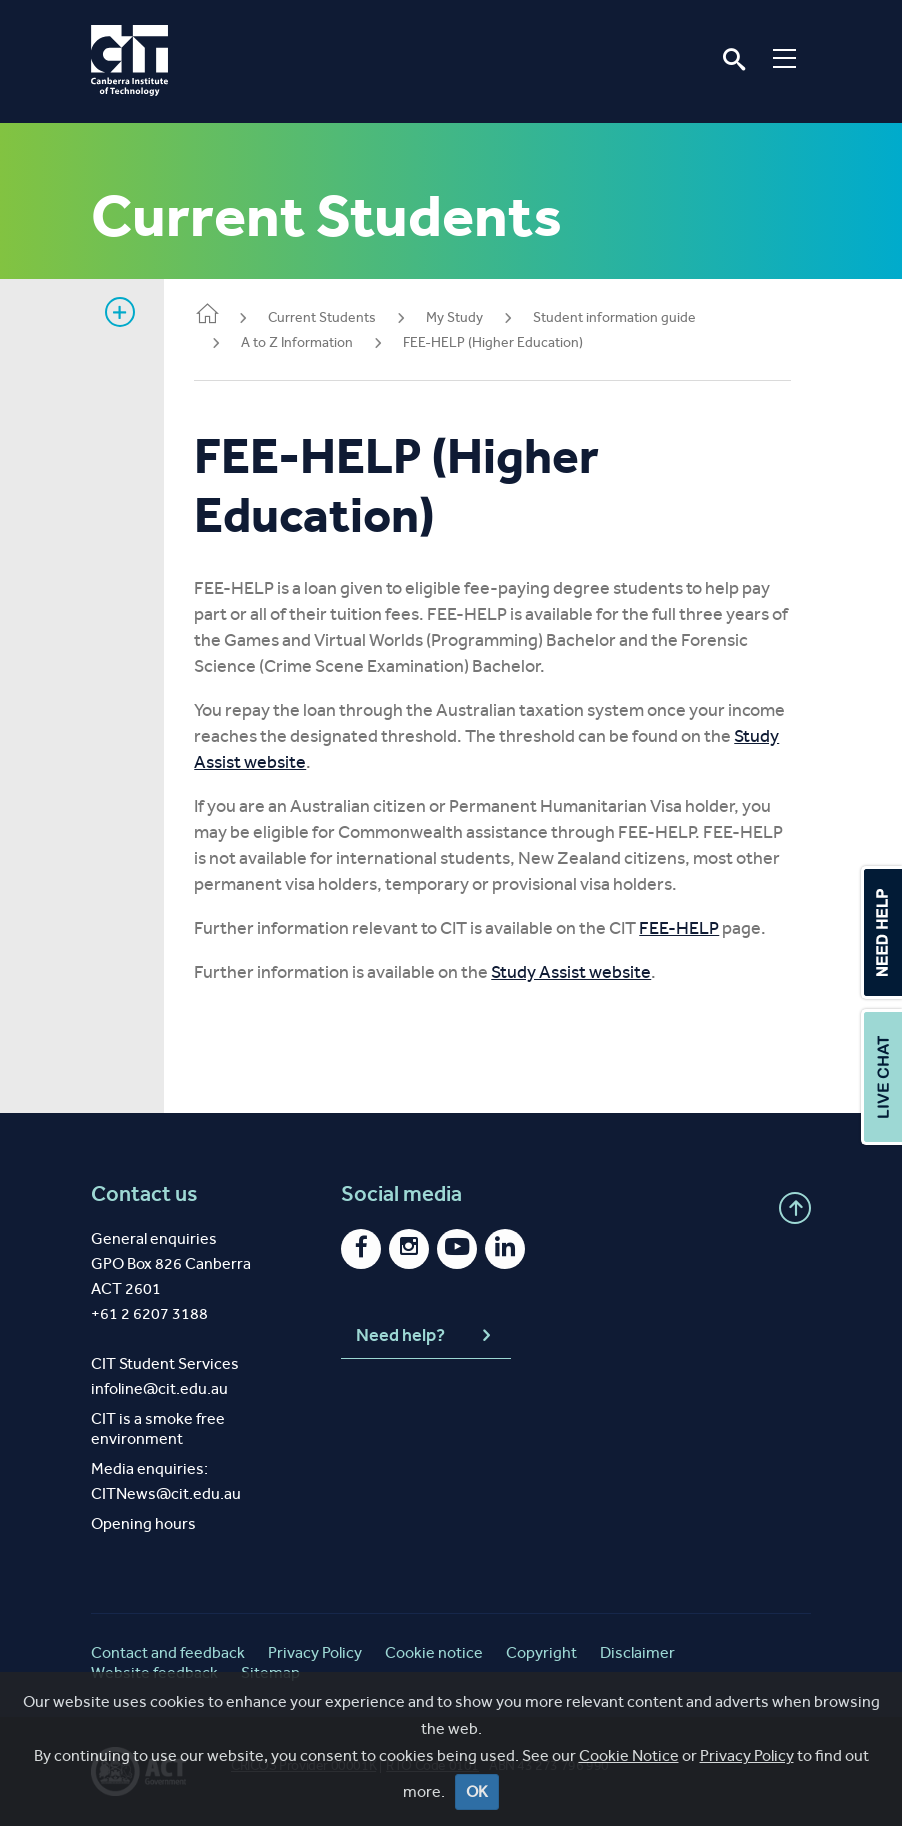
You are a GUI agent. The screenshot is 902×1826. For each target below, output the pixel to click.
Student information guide (624, 317)
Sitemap (270, 1672)
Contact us (144, 1194)
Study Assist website (314, 762)
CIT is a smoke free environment (158, 1428)
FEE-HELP (689, 928)
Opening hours (143, 1523)
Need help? (426, 1336)
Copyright (541, 1652)
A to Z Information (307, 342)
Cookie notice (434, 1652)
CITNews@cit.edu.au (166, 1493)
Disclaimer (637, 1652)
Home (217, 315)
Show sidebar (120, 312)
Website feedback (154, 1672)
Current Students (332, 317)
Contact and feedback (168, 1652)
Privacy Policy (315, 1652)
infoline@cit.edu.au (159, 1388)
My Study (464, 317)
